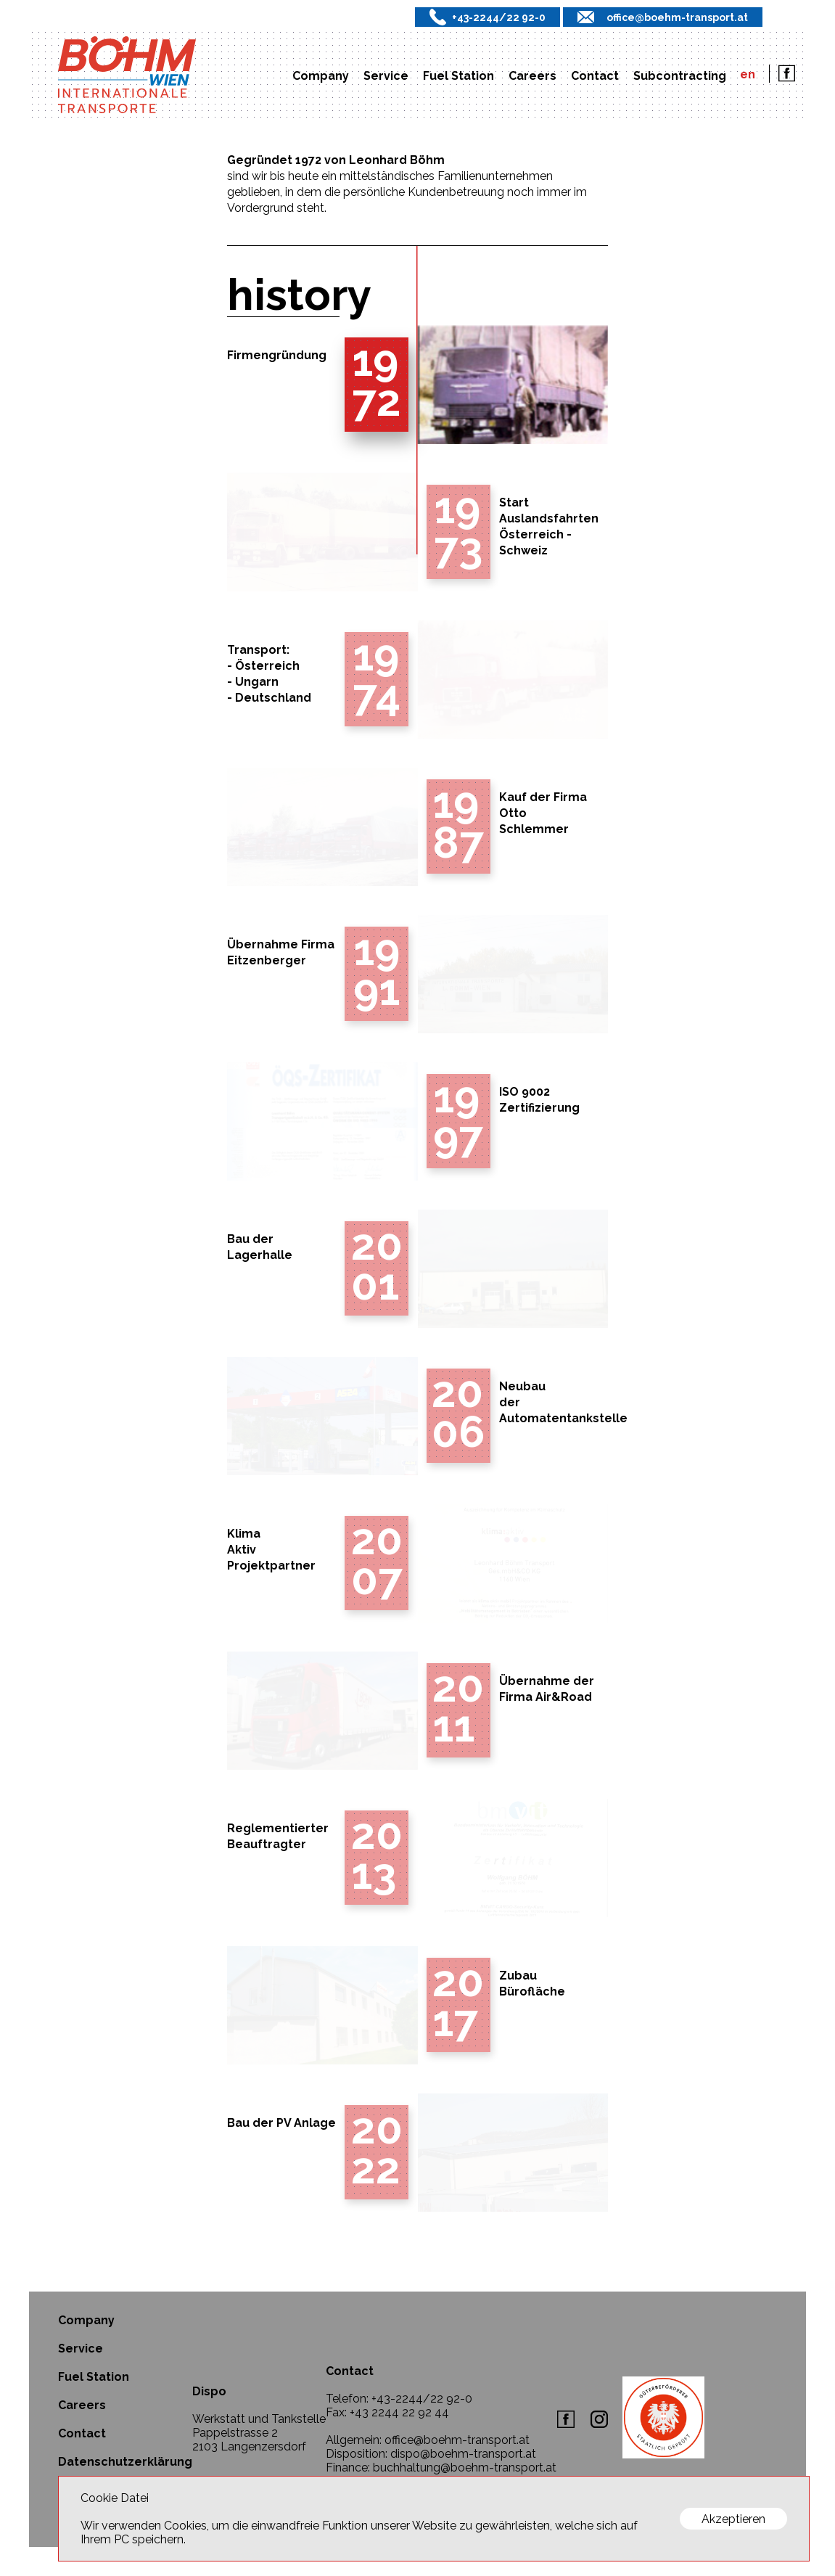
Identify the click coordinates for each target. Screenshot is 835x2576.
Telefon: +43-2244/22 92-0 (399, 2398)
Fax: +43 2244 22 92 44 (387, 2412)
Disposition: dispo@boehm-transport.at (431, 2454)
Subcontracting (679, 76)
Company (320, 76)
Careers (532, 76)
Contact (595, 76)
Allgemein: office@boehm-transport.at (428, 2440)
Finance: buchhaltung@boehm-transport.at (441, 2467)
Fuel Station (458, 76)
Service (385, 76)
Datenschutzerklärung (125, 2462)
